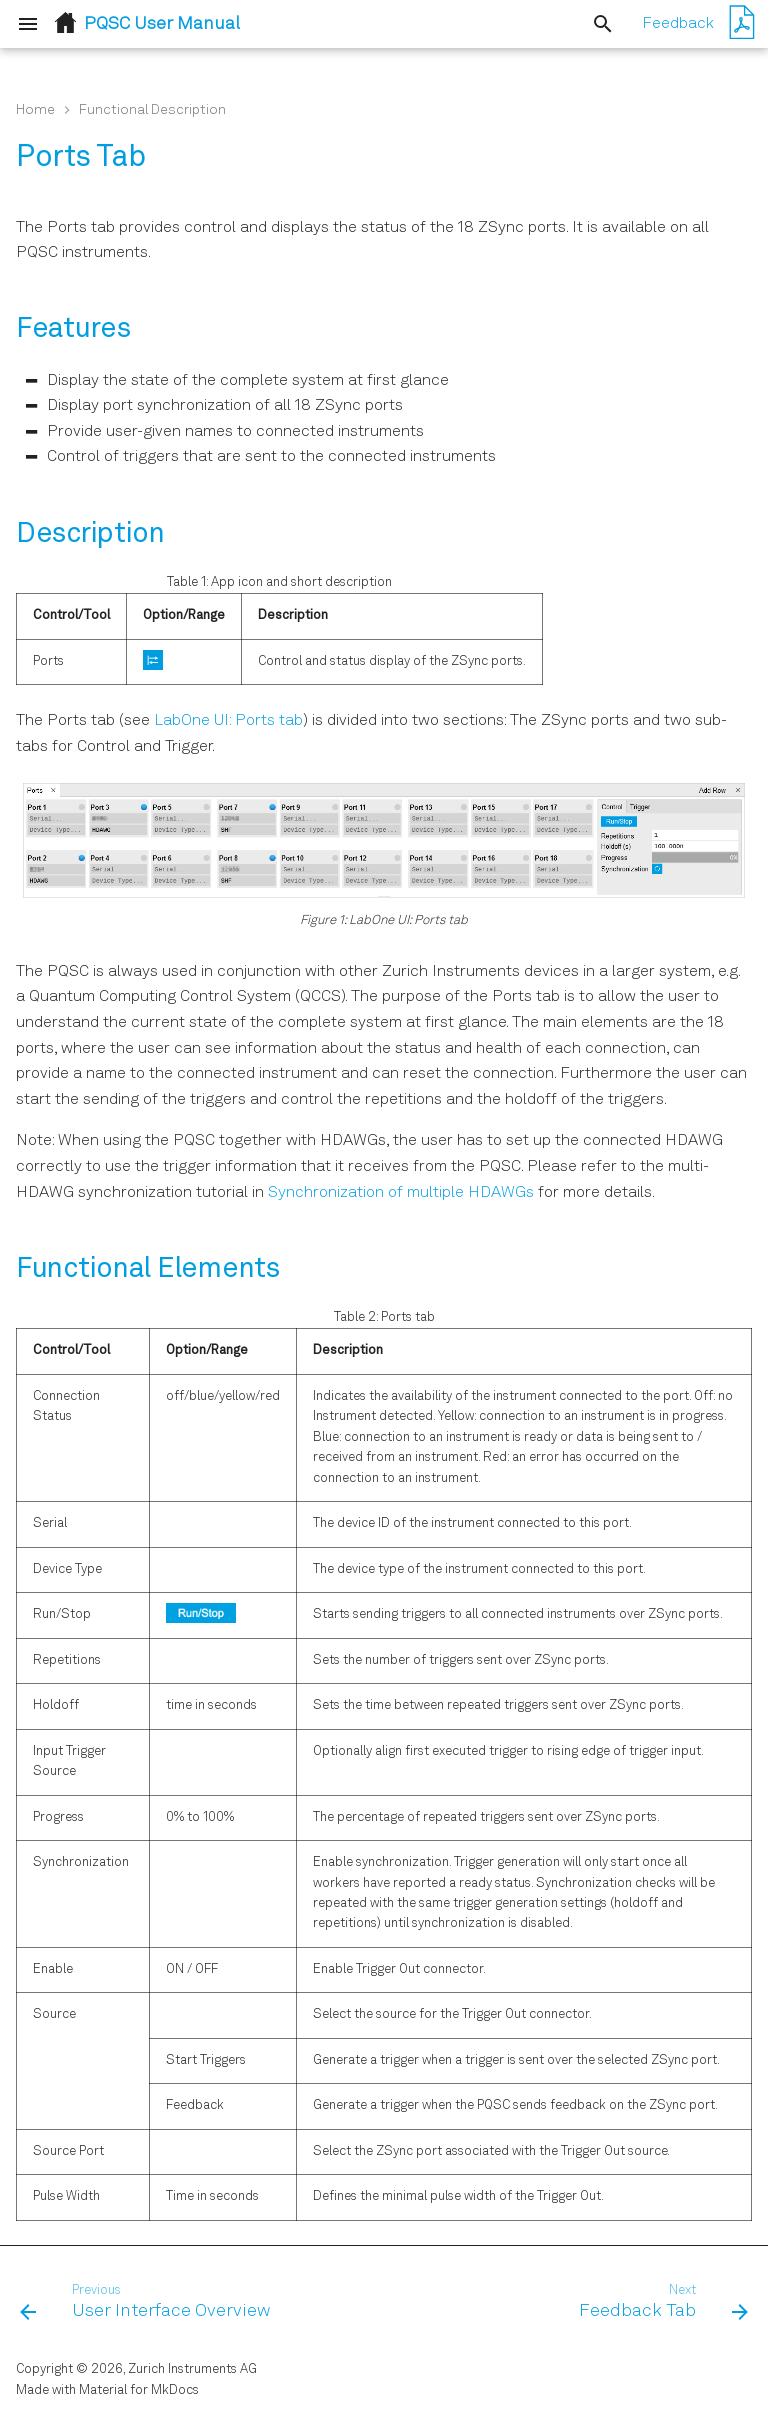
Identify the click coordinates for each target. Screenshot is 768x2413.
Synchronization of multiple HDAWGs (401, 1193)
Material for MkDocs (139, 2390)
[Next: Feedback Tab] (660, 2303)
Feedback (678, 24)
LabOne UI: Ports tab (228, 721)
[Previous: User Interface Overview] (148, 2303)
